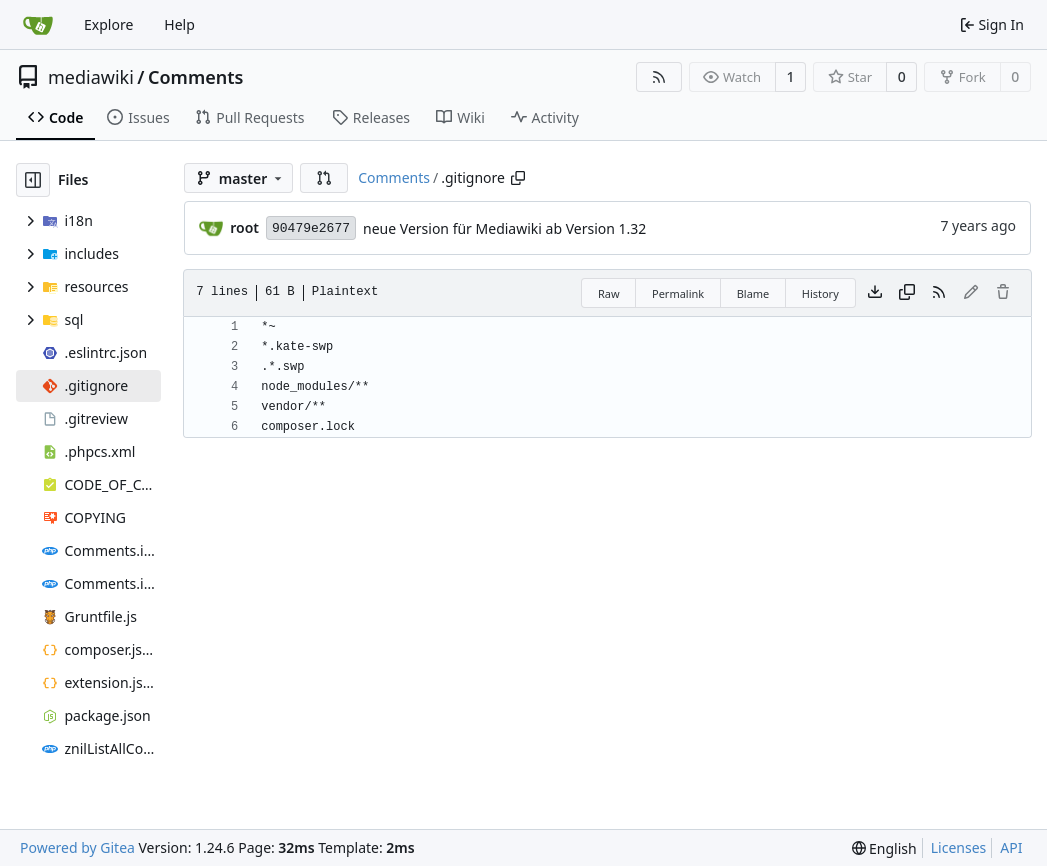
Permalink (678, 293)
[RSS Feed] (659, 77)
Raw (609, 293)
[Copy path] (518, 178)
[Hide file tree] (33, 180)
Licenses (959, 847)
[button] (324, 178)
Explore (108, 24)
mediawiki (91, 77)
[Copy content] (907, 293)
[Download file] (875, 293)
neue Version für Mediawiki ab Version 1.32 (504, 228)
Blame (753, 293)
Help (179, 24)
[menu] (884, 848)
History (820, 293)
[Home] (38, 25)
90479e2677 (311, 228)
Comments (195, 77)
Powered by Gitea (77, 847)
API (1011, 847)
